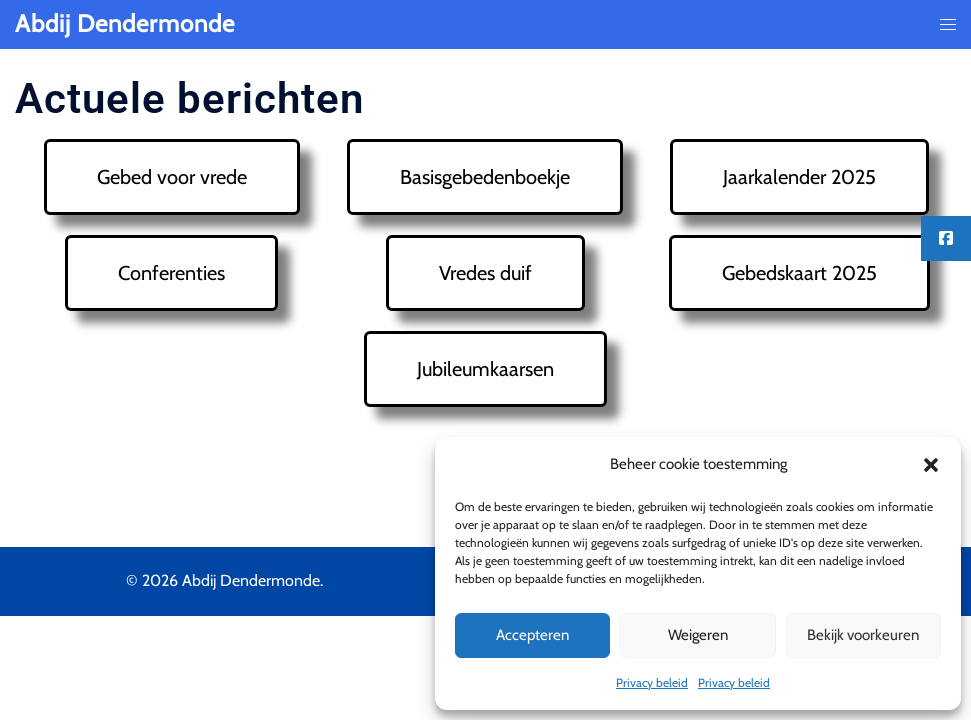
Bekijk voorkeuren (863, 635)
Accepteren (532, 635)
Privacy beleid (652, 682)
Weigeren (698, 635)
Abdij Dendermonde (125, 23)
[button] (931, 465)
